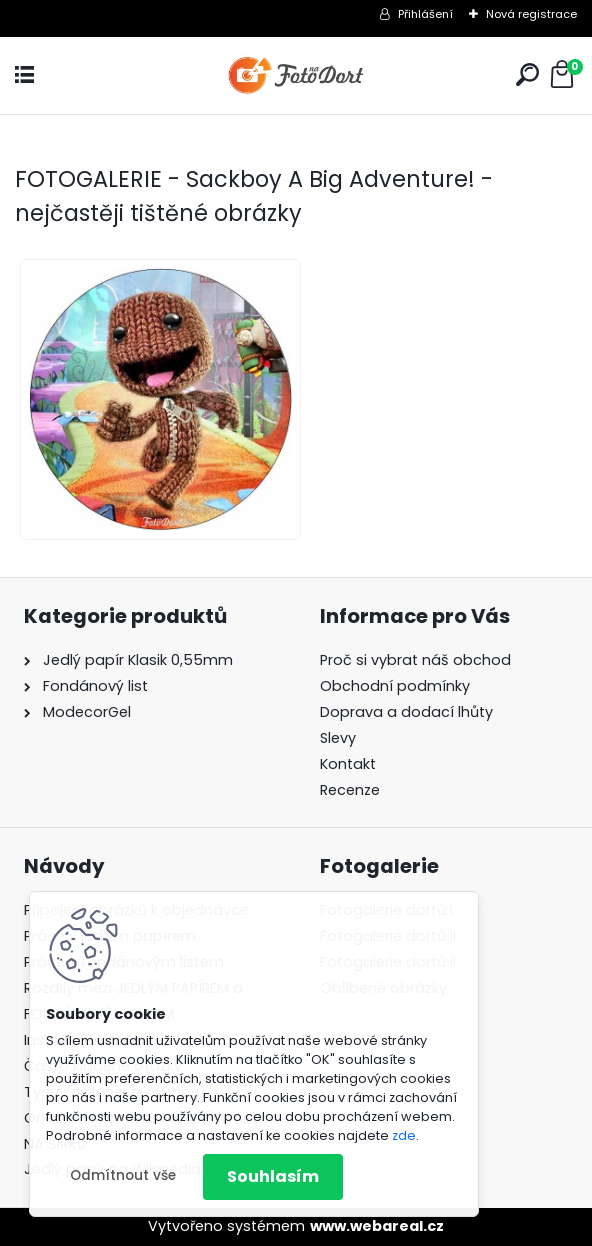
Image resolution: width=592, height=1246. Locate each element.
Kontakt (348, 764)
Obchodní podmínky (395, 686)
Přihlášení (425, 14)
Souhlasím (273, 1176)
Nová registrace (531, 14)
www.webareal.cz (377, 1226)
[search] (527, 74)
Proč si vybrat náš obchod (415, 660)
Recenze (350, 790)
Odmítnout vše (123, 1175)
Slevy (338, 738)
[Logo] (296, 75)
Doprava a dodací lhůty (406, 712)
